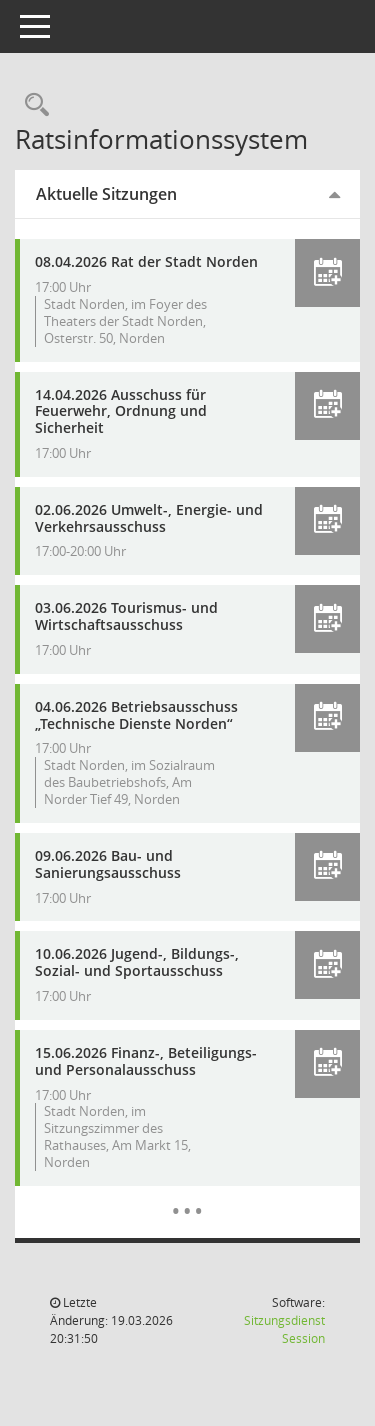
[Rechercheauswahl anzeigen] (32, 105)
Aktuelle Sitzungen (106, 194)
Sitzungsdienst (284, 1329)
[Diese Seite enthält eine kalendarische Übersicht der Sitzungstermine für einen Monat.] (187, 1196)
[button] (327, 273)
